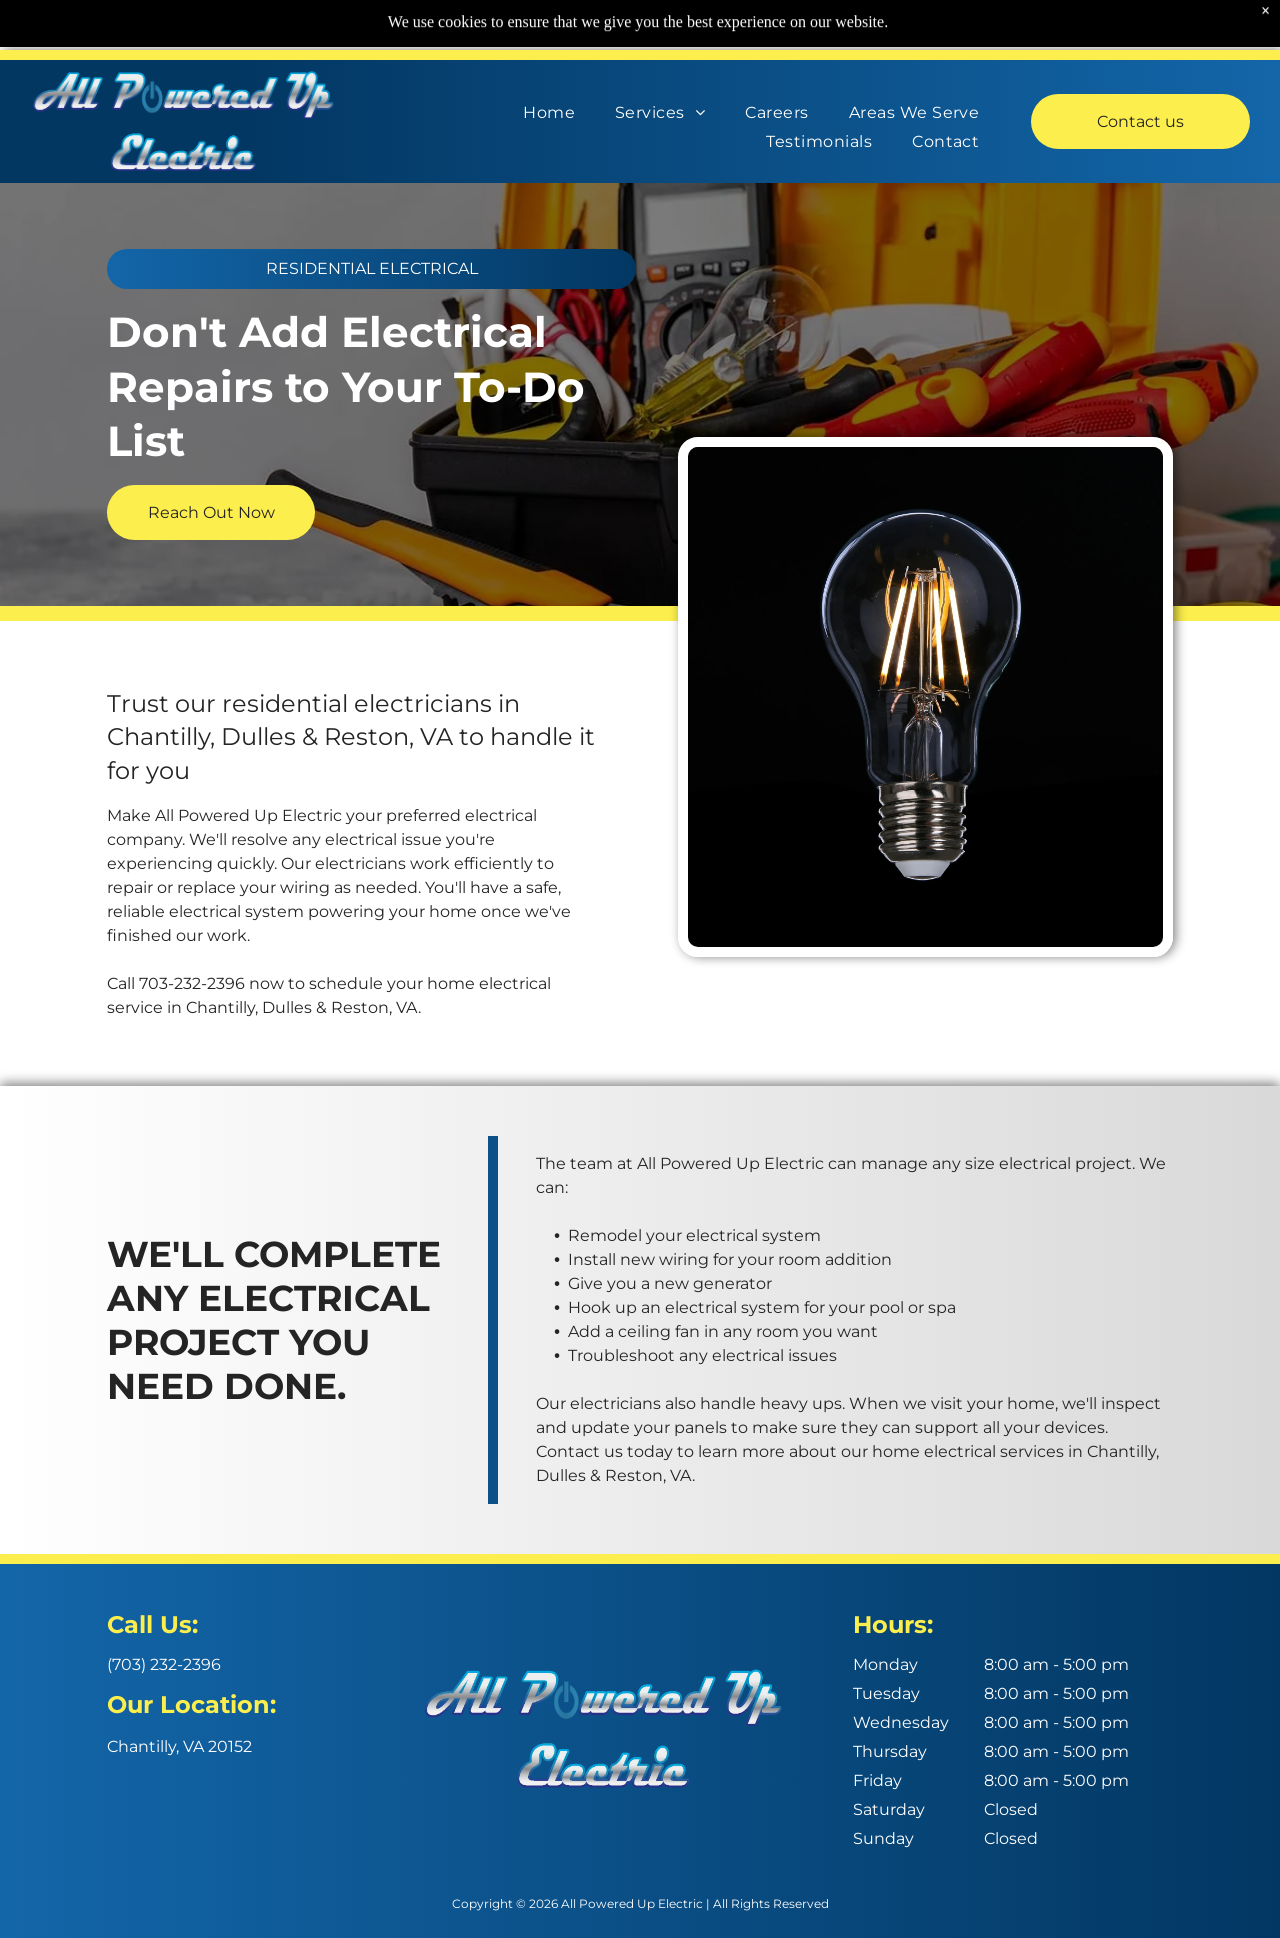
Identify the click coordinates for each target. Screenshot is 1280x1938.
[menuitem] (549, 107)
